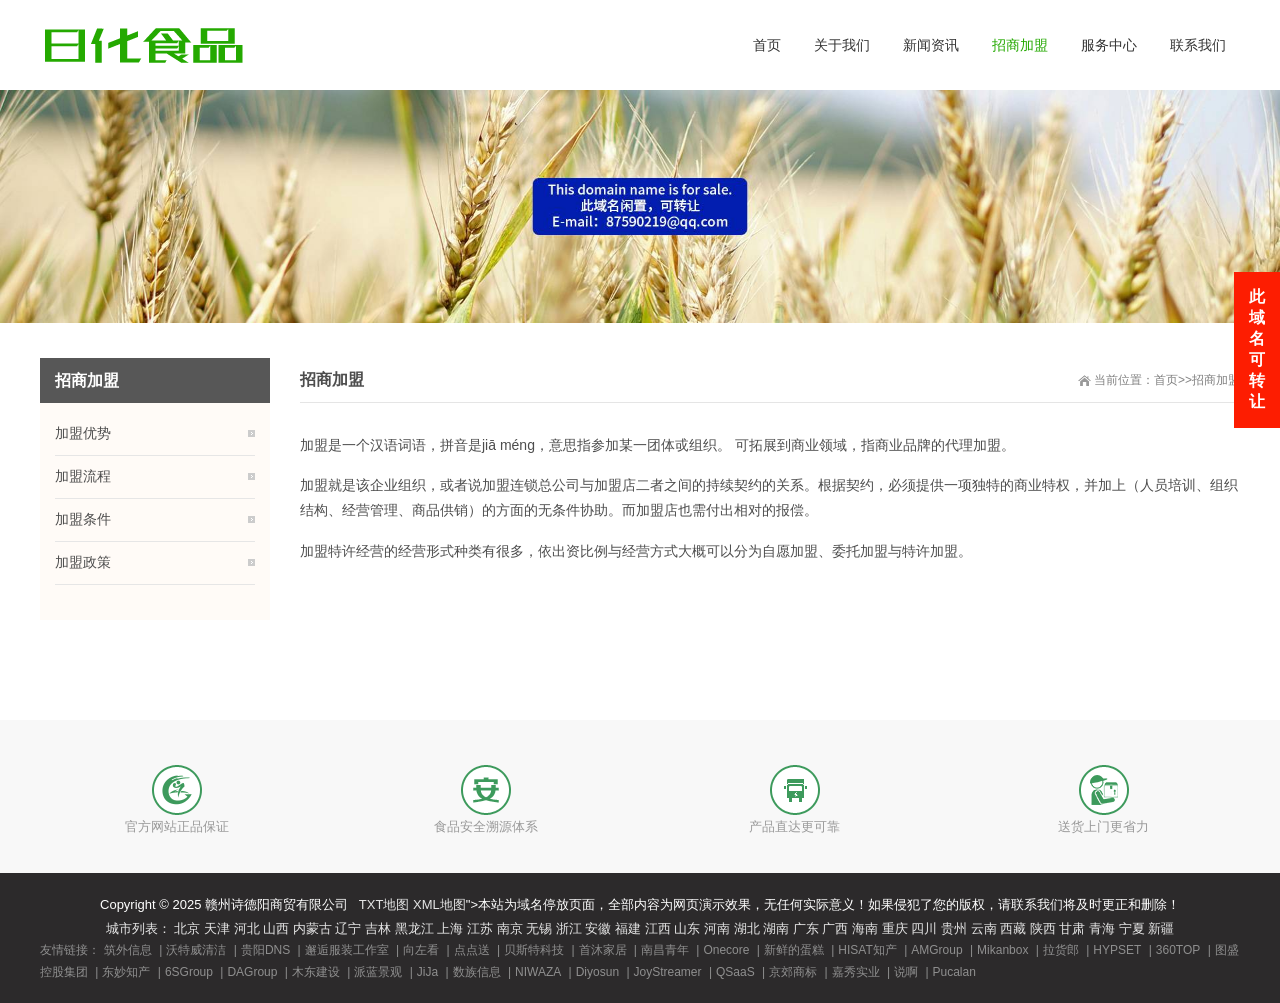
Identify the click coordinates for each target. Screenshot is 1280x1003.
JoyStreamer (668, 972)
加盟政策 (83, 562)
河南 (717, 928)
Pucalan (954, 972)
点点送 (472, 950)
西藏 (1013, 928)
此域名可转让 (1257, 349)
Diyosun (597, 972)
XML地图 (439, 904)
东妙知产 (126, 972)
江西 (658, 928)
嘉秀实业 (856, 972)
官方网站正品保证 (177, 826)
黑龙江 (414, 928)
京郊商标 (793, 972)
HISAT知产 (867, 950)
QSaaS (735, 972)
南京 (510, 928)
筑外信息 (128, 950)
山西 (276, 928)
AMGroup (936, 950)
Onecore (726, 950)
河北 (247, 928)
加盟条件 (83, 519)
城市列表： (138, 928)
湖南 (776, 928)
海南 (865, 928)
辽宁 (348, 928)
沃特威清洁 (196, 950)
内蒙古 (312, 928)
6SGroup (189, 972)
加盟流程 (83, 476)
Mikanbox (1002, 950)
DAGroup (252, 972)
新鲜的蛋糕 (794, 950)
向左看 (421, 950)
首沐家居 (603, 950)
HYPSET (1117, 950)
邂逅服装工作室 (347, 950)
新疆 (1161, 928)
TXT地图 (384, 904)
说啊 (906, 972)
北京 (187, 928)
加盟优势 (83, 433)
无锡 (539, 928)
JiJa (427, 972)
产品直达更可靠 (794, 826)
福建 (628, 928)
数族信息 (477, 972)
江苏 (480, 928)
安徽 (598, 928)
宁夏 (1132, 928)
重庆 (895, 928)
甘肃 (1072, 928)
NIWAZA (538, 972)
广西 (835, 928)
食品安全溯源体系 (486, 826)
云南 (984, 928)
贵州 (954, 928)
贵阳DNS (265, 950)
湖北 (747, 928)
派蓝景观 (378, 972)
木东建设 (316, 972)
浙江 (569, 928)
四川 (924, 928)
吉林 (378, 928)
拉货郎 (1061, 950)
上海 (450, 928)
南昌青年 (665, 950)
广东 (806, 928)
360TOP (1178, 950)
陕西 (1043, 928)
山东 (687, 928)
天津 (217, 928)
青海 (1102, 928)
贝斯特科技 (534, 950)
